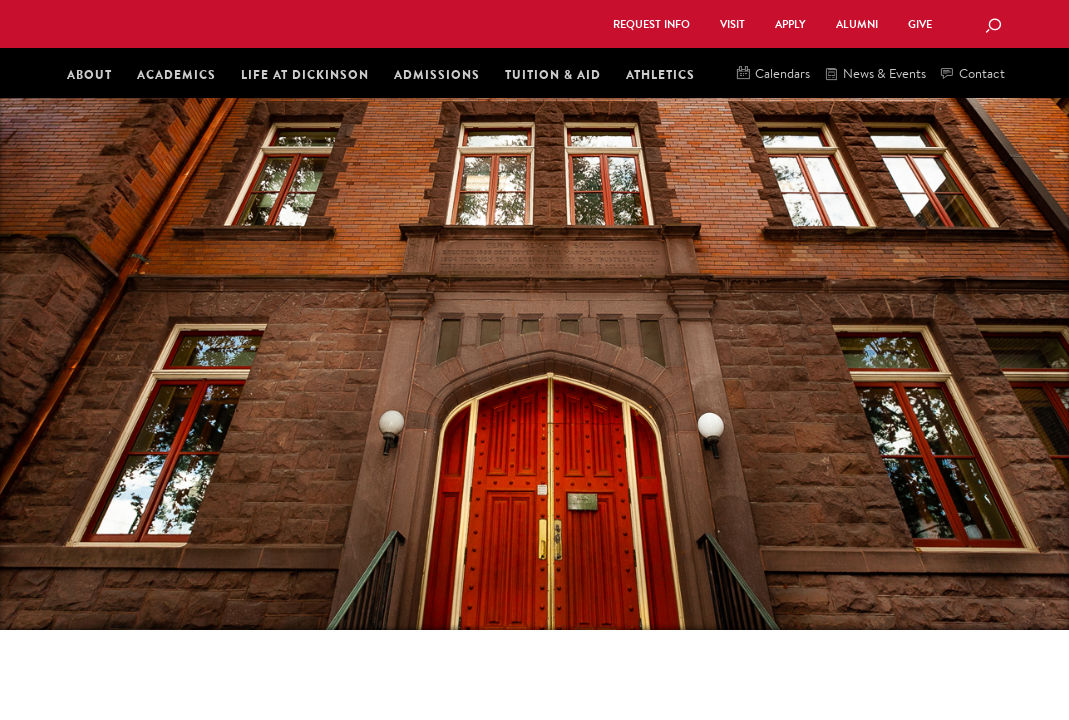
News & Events (875, 74)
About (89, 74)
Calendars (773, 74)
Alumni (857, 24)
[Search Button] (993, 27)
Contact (973, 74)
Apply (790, 24)
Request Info (651, 24)
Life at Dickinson (305, 74)
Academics (176, 74)
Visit (732, 24)
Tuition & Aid (553, 74)
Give (920, 24)
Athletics (660, 74)
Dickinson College (281, 22)
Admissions (437, 74)
